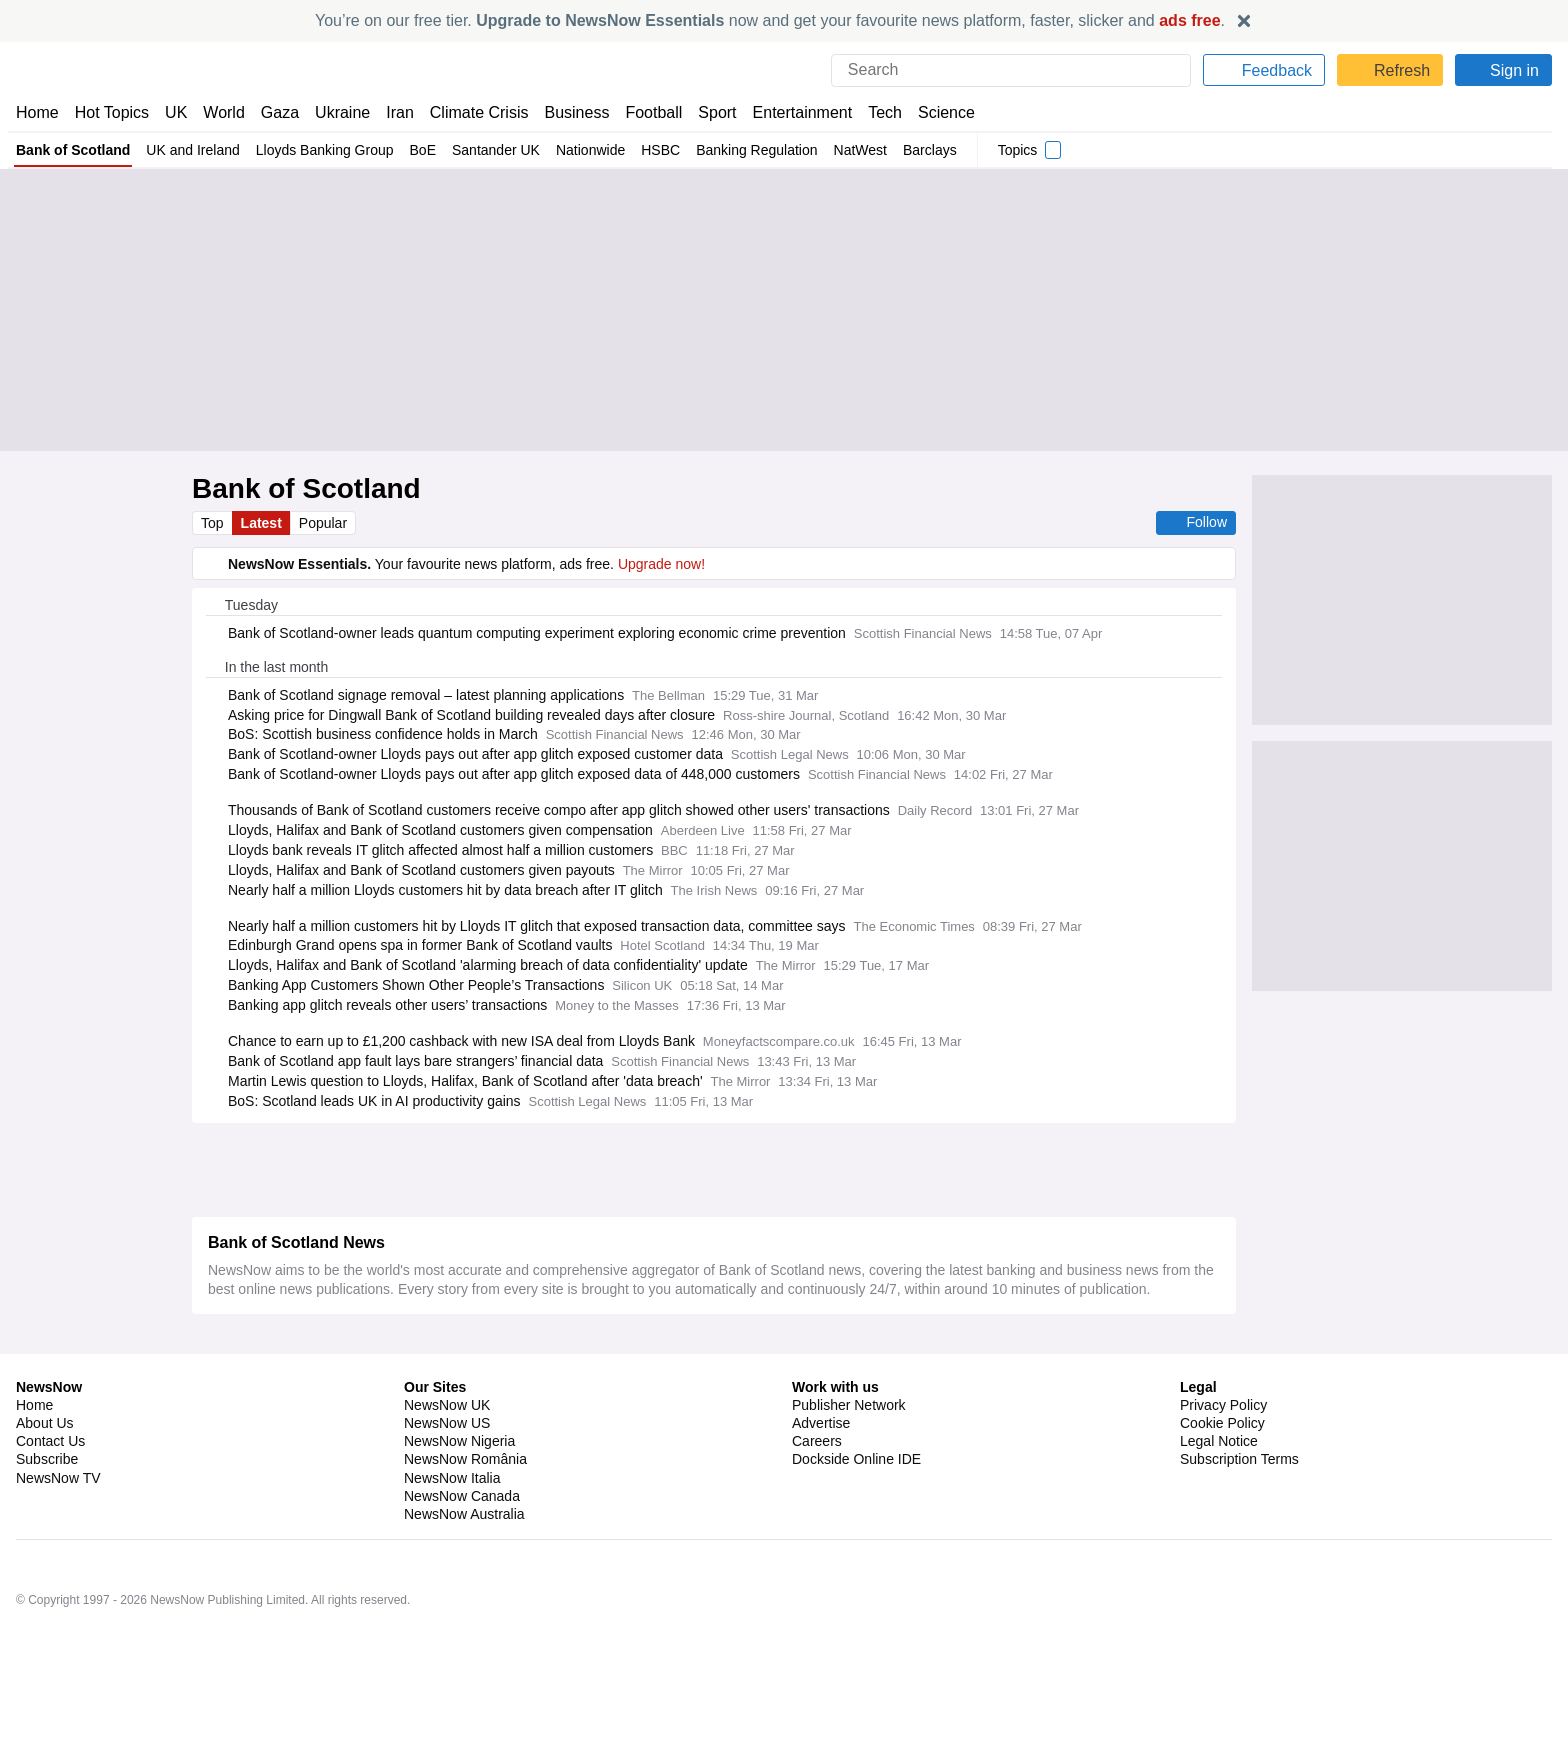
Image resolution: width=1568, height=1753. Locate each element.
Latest (263, 523)
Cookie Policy (1221, 1482)
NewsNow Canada (461, 1555)
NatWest (850, 150)
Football (644, 112)
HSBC (651, 150)
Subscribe (47, 1518)
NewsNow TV (58, 1537)
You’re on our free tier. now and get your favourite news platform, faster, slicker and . (770, 20)
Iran (391, 112)
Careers (817, 1500)
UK (176, 112)
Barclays (920, 150)
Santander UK (486, 150)
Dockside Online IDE (853, 1518)
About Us (45, 1482)
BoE (414, 150)
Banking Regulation (746, 150)
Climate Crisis (469, 112)
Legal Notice (1218, 1500)
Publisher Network (849, 1464)
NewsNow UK (445, 1464)
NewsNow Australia (465, 1573)
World (222, 112)
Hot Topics (112, 112)
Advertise (822, 1482)
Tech (871, 112)
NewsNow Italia (452, 1537)
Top (213, 523)
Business (567, 112)
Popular (325, 523)
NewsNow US (446, 1482)
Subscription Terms (1241, 1518)
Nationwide (581, 150)
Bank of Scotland (72, 150)
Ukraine (336, 112)
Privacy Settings (1231, 1537)
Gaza (276, 112)
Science (932, 112)
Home (37, 112)
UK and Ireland (190, 150)
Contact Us (50, 1500)
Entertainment (791, 112)
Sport (708, 112)
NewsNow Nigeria (459, 1500)
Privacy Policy (1223, 1464)
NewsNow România (465, 1518)
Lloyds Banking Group (318, 150)
